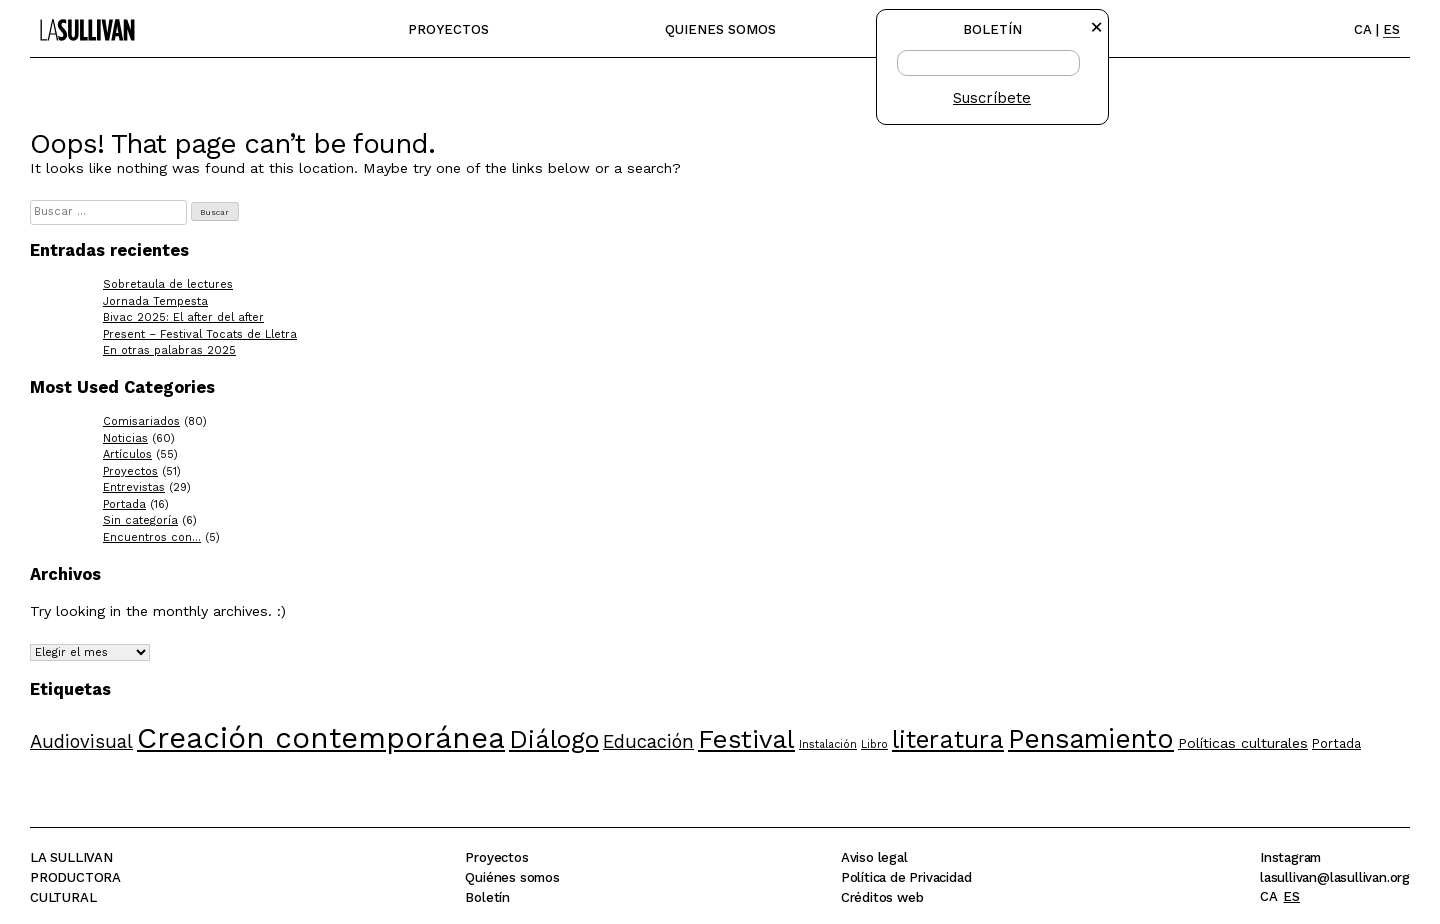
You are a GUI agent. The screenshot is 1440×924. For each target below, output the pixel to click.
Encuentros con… (152, 537)
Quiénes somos (512, 877)
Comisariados (141, 421)
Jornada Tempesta (155, 301)
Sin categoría (140, 520)
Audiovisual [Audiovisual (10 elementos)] (81, 741)
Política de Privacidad (906, 877)
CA (1363, 29)
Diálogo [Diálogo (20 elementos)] (554, 739)
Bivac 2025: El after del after (183, 317)
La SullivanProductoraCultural (75, 877)
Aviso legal (874, 857)
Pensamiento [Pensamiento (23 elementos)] (1091, 739)
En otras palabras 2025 (169, 350)
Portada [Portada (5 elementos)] (1336, 743)
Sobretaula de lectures (168, 284)
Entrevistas (134, 487)
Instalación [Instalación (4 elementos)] (828, 744)
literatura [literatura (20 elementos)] (948, 739)
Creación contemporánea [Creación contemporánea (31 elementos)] (321, 738)
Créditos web (882, 897)
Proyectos (448, 29)
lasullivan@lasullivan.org (1335, 877)
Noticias (125, 438)
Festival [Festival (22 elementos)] (746, 739)
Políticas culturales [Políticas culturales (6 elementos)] (1243, 743)
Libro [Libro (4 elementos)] (874, 744)
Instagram (1290, 857)
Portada (124, 504)
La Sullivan (82, 20)
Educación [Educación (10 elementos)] (648, 741)
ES (1391, 29)
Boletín (487, 897)
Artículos (127, 454)
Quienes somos (720, 29)
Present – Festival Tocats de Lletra (200, 334)
